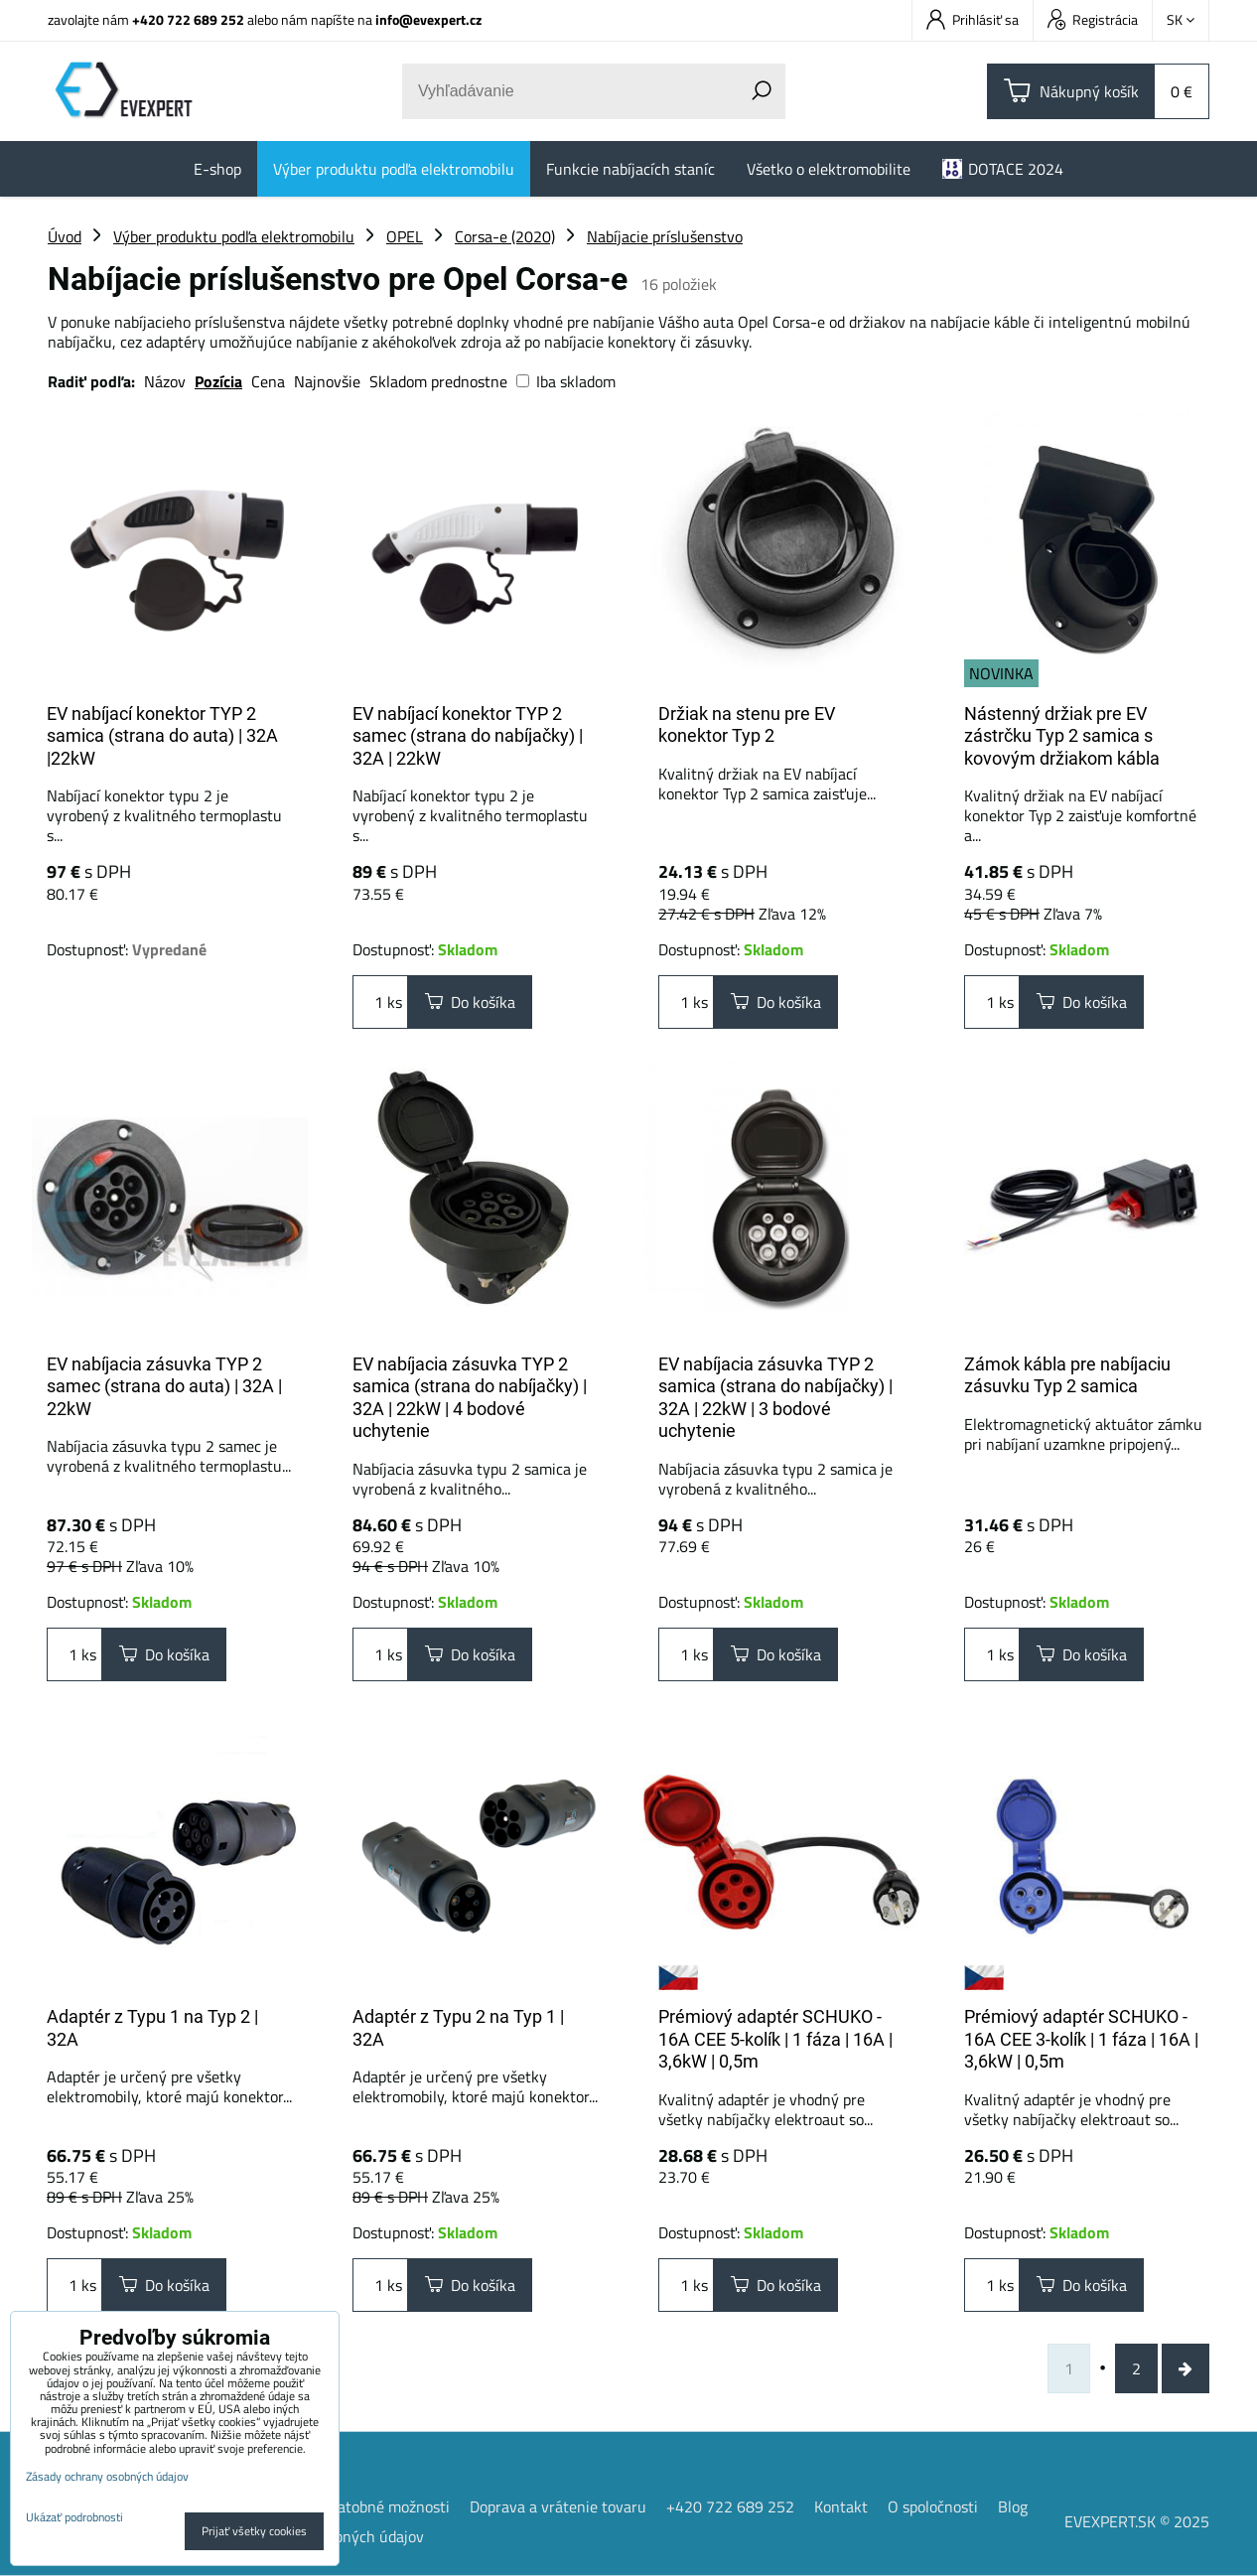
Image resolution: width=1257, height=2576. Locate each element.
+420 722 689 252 (188, 19)
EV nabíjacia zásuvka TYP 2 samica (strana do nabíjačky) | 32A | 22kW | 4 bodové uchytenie (469, 1398)
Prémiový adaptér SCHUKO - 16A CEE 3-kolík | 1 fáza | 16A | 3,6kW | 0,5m (1081, 2039)
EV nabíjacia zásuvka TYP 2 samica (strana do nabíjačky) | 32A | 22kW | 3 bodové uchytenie (775, 1398)
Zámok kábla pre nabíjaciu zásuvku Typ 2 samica (1067, 1375)
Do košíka (470, 1002)
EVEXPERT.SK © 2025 (1136, 2521)
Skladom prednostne (438, 381)
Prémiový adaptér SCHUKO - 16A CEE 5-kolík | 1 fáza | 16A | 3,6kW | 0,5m (775, 2039)
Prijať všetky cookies (254, 2530)
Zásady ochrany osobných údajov (107, 2476)
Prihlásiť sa (972, 19)
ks (380, 1002)
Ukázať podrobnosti (74, 2516)
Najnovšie (327, 381)
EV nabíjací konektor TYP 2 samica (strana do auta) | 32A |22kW (162, 736)
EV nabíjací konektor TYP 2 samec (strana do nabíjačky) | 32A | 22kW (467, 736)
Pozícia (218, 381)
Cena (268, 381)
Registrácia (1093, 19)
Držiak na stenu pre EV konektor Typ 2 (746, 725)
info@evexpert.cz (428, 19)
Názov (165, 381)
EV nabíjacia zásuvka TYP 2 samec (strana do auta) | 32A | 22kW (164, 1386)
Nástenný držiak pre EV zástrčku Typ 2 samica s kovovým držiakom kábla (1062, 736)
